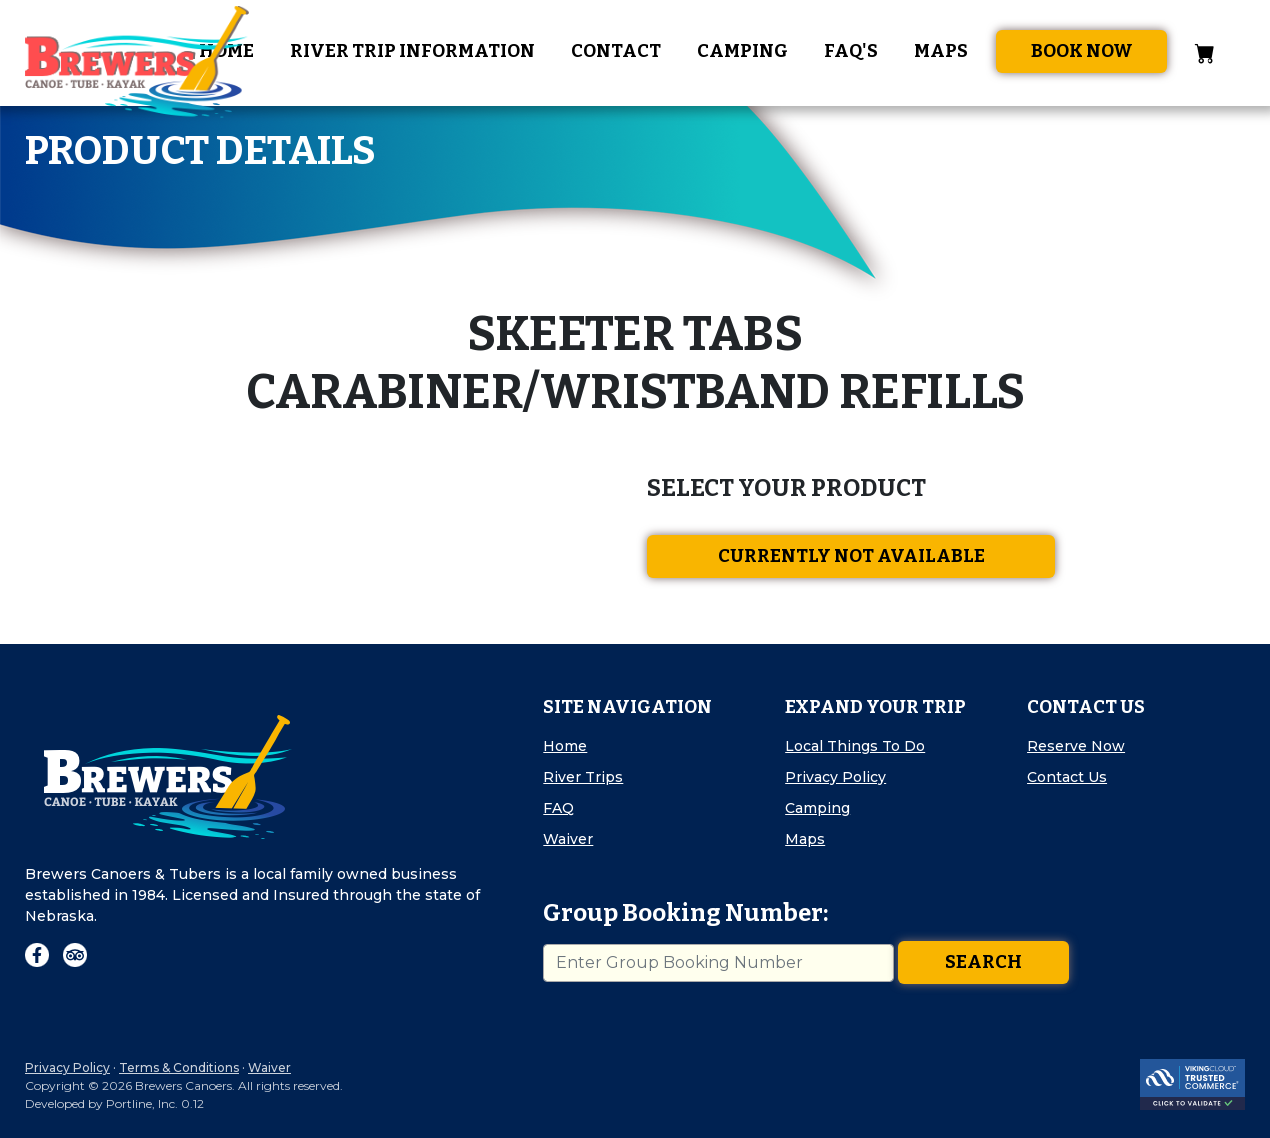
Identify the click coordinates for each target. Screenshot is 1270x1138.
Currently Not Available (851, 556)
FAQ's (851, 51)
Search (983, 962)
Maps (941, 51)
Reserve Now (1076, 746)
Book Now (1082, 51)
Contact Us (1067, 777)
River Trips (583, 777)
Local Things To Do (855, 746)
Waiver (568, 839)
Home (565, 746)
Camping (742, 51)
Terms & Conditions (179, 1067)
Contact (616, 51)
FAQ (558, 808)
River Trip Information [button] (412, 51)
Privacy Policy (835, 777)
